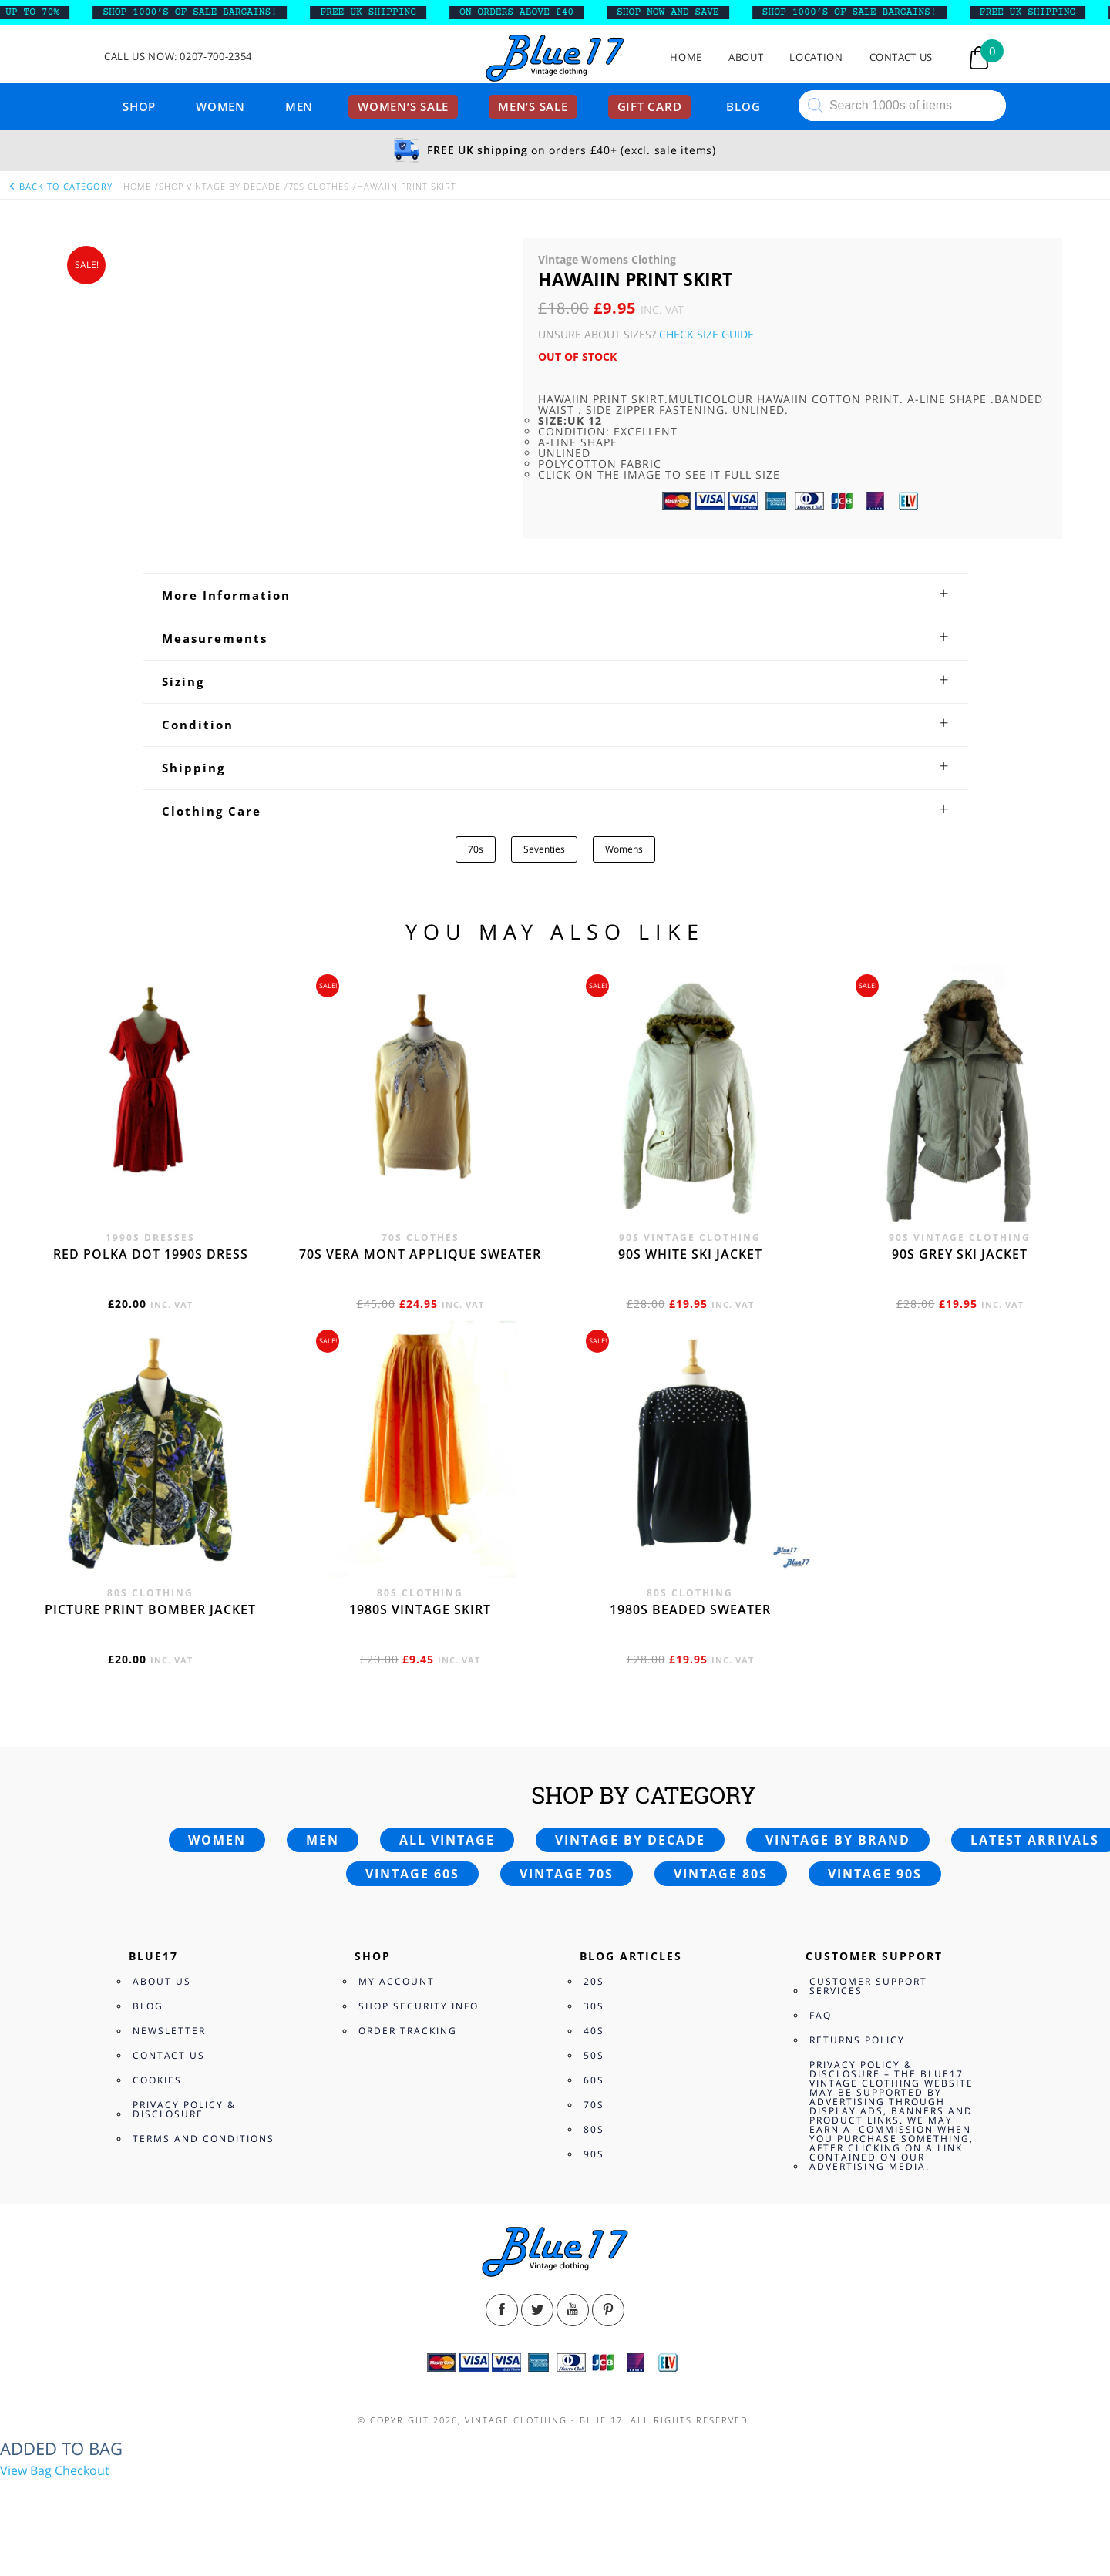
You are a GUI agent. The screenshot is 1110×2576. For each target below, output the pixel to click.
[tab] (555, 595)
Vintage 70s (567, 1873)
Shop (139, 106)
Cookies (157, 2080)
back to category (60, 186)
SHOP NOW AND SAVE (679, 12)
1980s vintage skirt (420, 1609)
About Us (162, 1981)
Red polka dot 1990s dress (150, 1254)
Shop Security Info (418, 2006)
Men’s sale (533, 106)
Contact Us (901, 57)
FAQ (820, 2015)
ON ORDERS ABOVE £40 (528, 12)
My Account (396, 1981)
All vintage (447, 1839)
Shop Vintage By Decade (220, 186)
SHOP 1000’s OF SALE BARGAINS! (201, 12)
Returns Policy (857, 2039)
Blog (743, 106)
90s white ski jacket (690, 1254)
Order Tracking (407, 2030)
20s (594, 1981)
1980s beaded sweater (690, 1609)
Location (816, 57)
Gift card (649, 106)
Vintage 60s (412, 1873)
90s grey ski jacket (960, 1254)
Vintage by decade (630, 1839)
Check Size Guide (706, 334)
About (745, 57)
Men (299, 106)
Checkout (82, 2470)
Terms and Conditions (203, 2138)
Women (220, 106)
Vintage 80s (721, 1873)
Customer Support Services (868, 1986)
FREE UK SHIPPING (379, 12)
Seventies (544, 849)
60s (594, 2080)
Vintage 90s (875, 1873)
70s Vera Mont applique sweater (420, 1254)
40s (594, 2030)
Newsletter (169, 2030)
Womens (624, 849)
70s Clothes (318, 186)
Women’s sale (403, 106)
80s (594, 2129)
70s (475, 849)
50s (594, 2055)
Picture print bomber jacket (150, 1609)
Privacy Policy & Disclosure (184, 2109)
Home (686, 57)
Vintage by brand (837, 1839)
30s (594, 2006)
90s (594, 2154)
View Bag (26, 2470)
